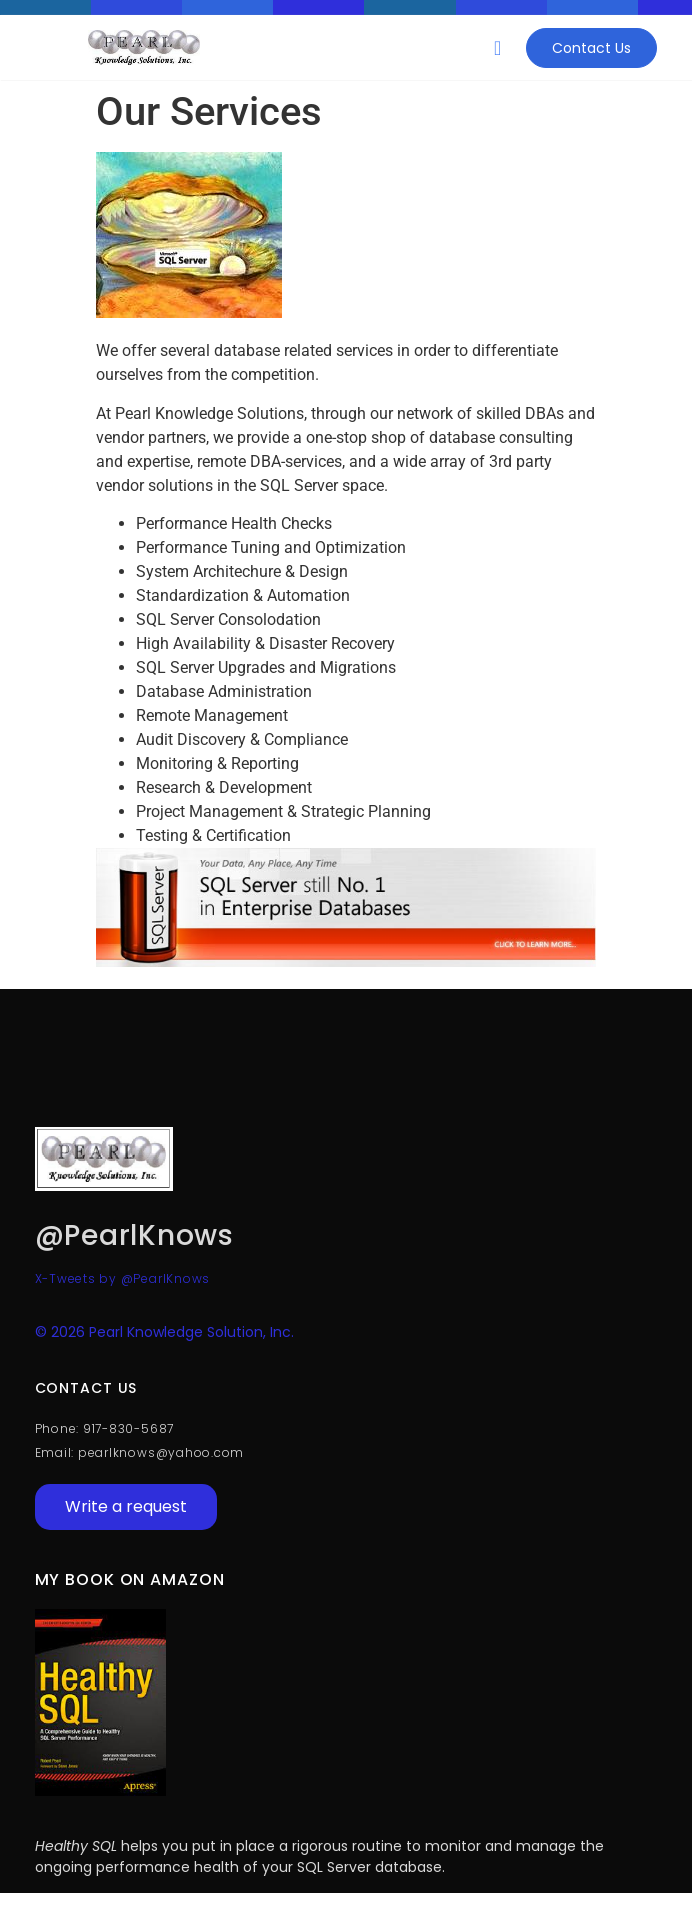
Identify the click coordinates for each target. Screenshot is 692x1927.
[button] (497, 48)
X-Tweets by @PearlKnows (122, 1278)
